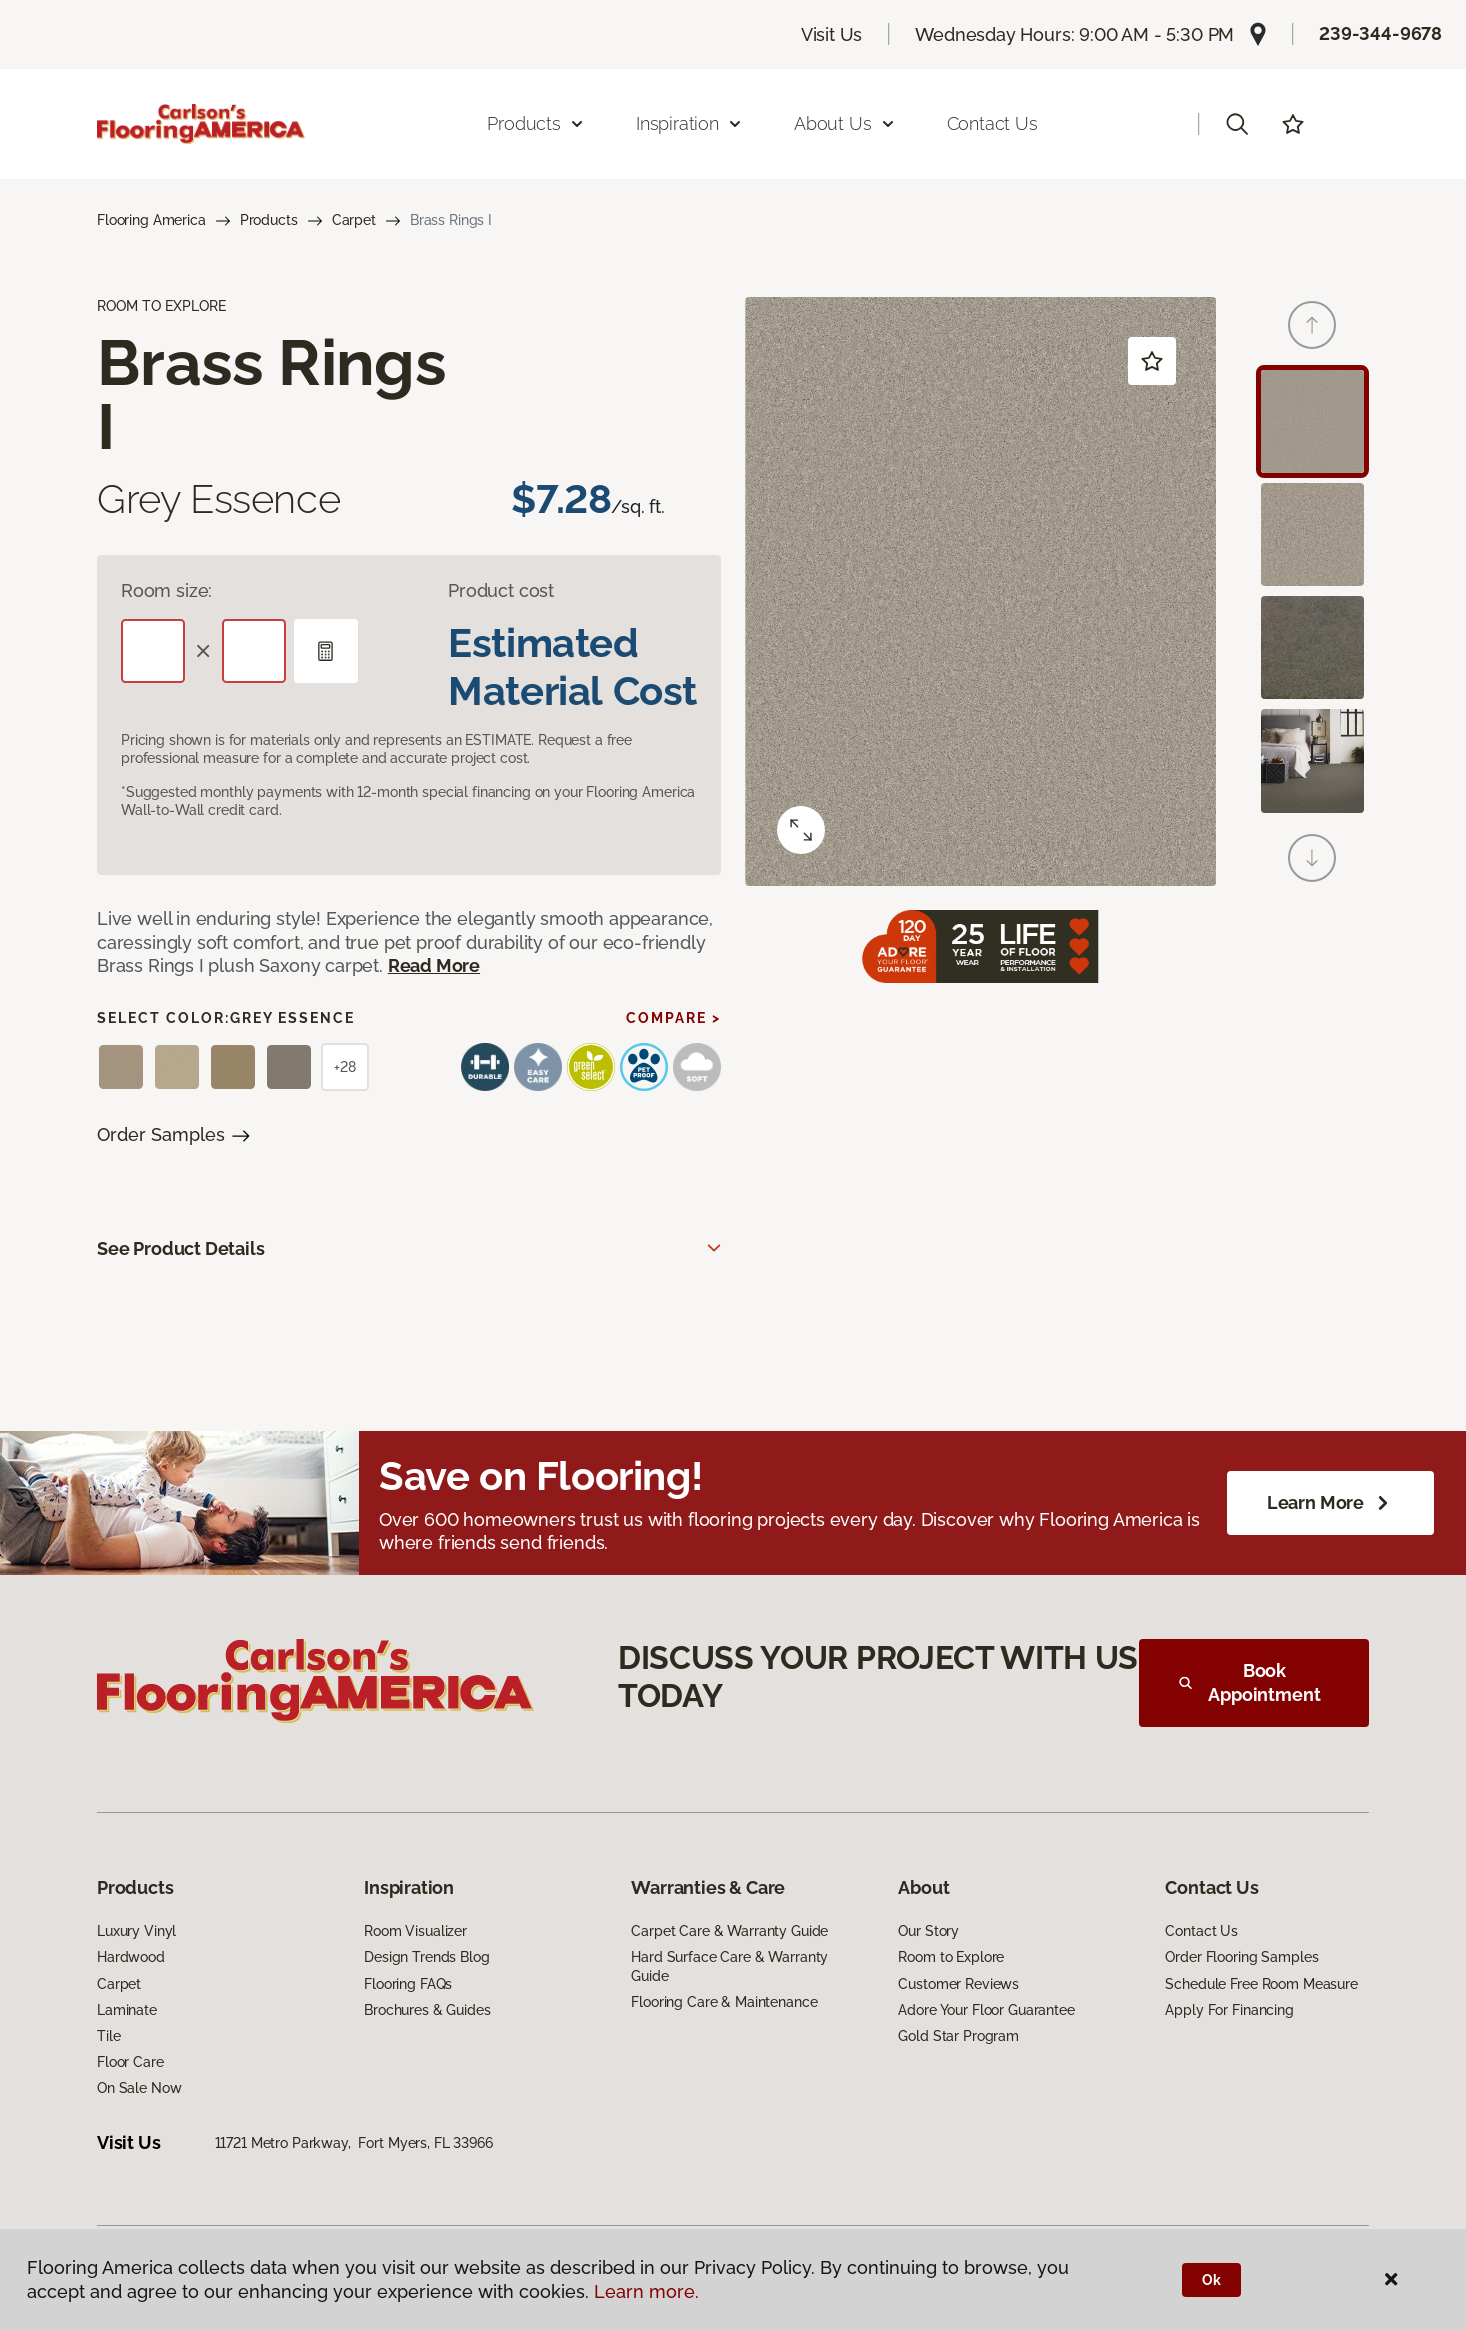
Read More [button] (434, 965)
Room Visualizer (415, 1931)
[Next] (1312, 858)
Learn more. (646, 2291)
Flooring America (151, 220)
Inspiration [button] (689, 123)
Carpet (354, 220)
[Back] (1312, 325)
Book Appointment (1250, 1682)
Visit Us (832, 34)
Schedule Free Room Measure (1261, 1984)
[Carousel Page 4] (1312, 760)
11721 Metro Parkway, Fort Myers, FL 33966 (354, 2143)
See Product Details (181, 1248)
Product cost (501, 590)
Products (269, 220)
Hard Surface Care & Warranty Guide (729, 1966)
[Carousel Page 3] (1312, 647)
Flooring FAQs (408, 1984)
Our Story (928, 1931)
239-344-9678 (1380, 33)
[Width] (254, 651)
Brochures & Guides (427, 2010)
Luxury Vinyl (136, 1931)
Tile (108, 2036)
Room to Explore (951, 1957)
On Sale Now (139, 2088)
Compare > (673, 1018)
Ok (1211, 2280)
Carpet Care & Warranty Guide (729, 1931)
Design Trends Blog (426, 1957)
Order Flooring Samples (1241, 1957)
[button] (1237, 124)
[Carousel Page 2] (1312, 534)
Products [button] (536, 123)
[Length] (153, 651)
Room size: (166, 590)
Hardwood (131, 1957)
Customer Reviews (958, 1984)
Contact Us (992, 123)
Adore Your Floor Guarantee (986, 2010)
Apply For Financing (1229, 2010)
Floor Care (130, 2062)
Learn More (1330, 1503)
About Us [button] (845, 123)
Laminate (127, 2010)
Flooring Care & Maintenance (724, 2002)
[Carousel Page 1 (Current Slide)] (1312, 421)
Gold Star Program (958, 2036)
